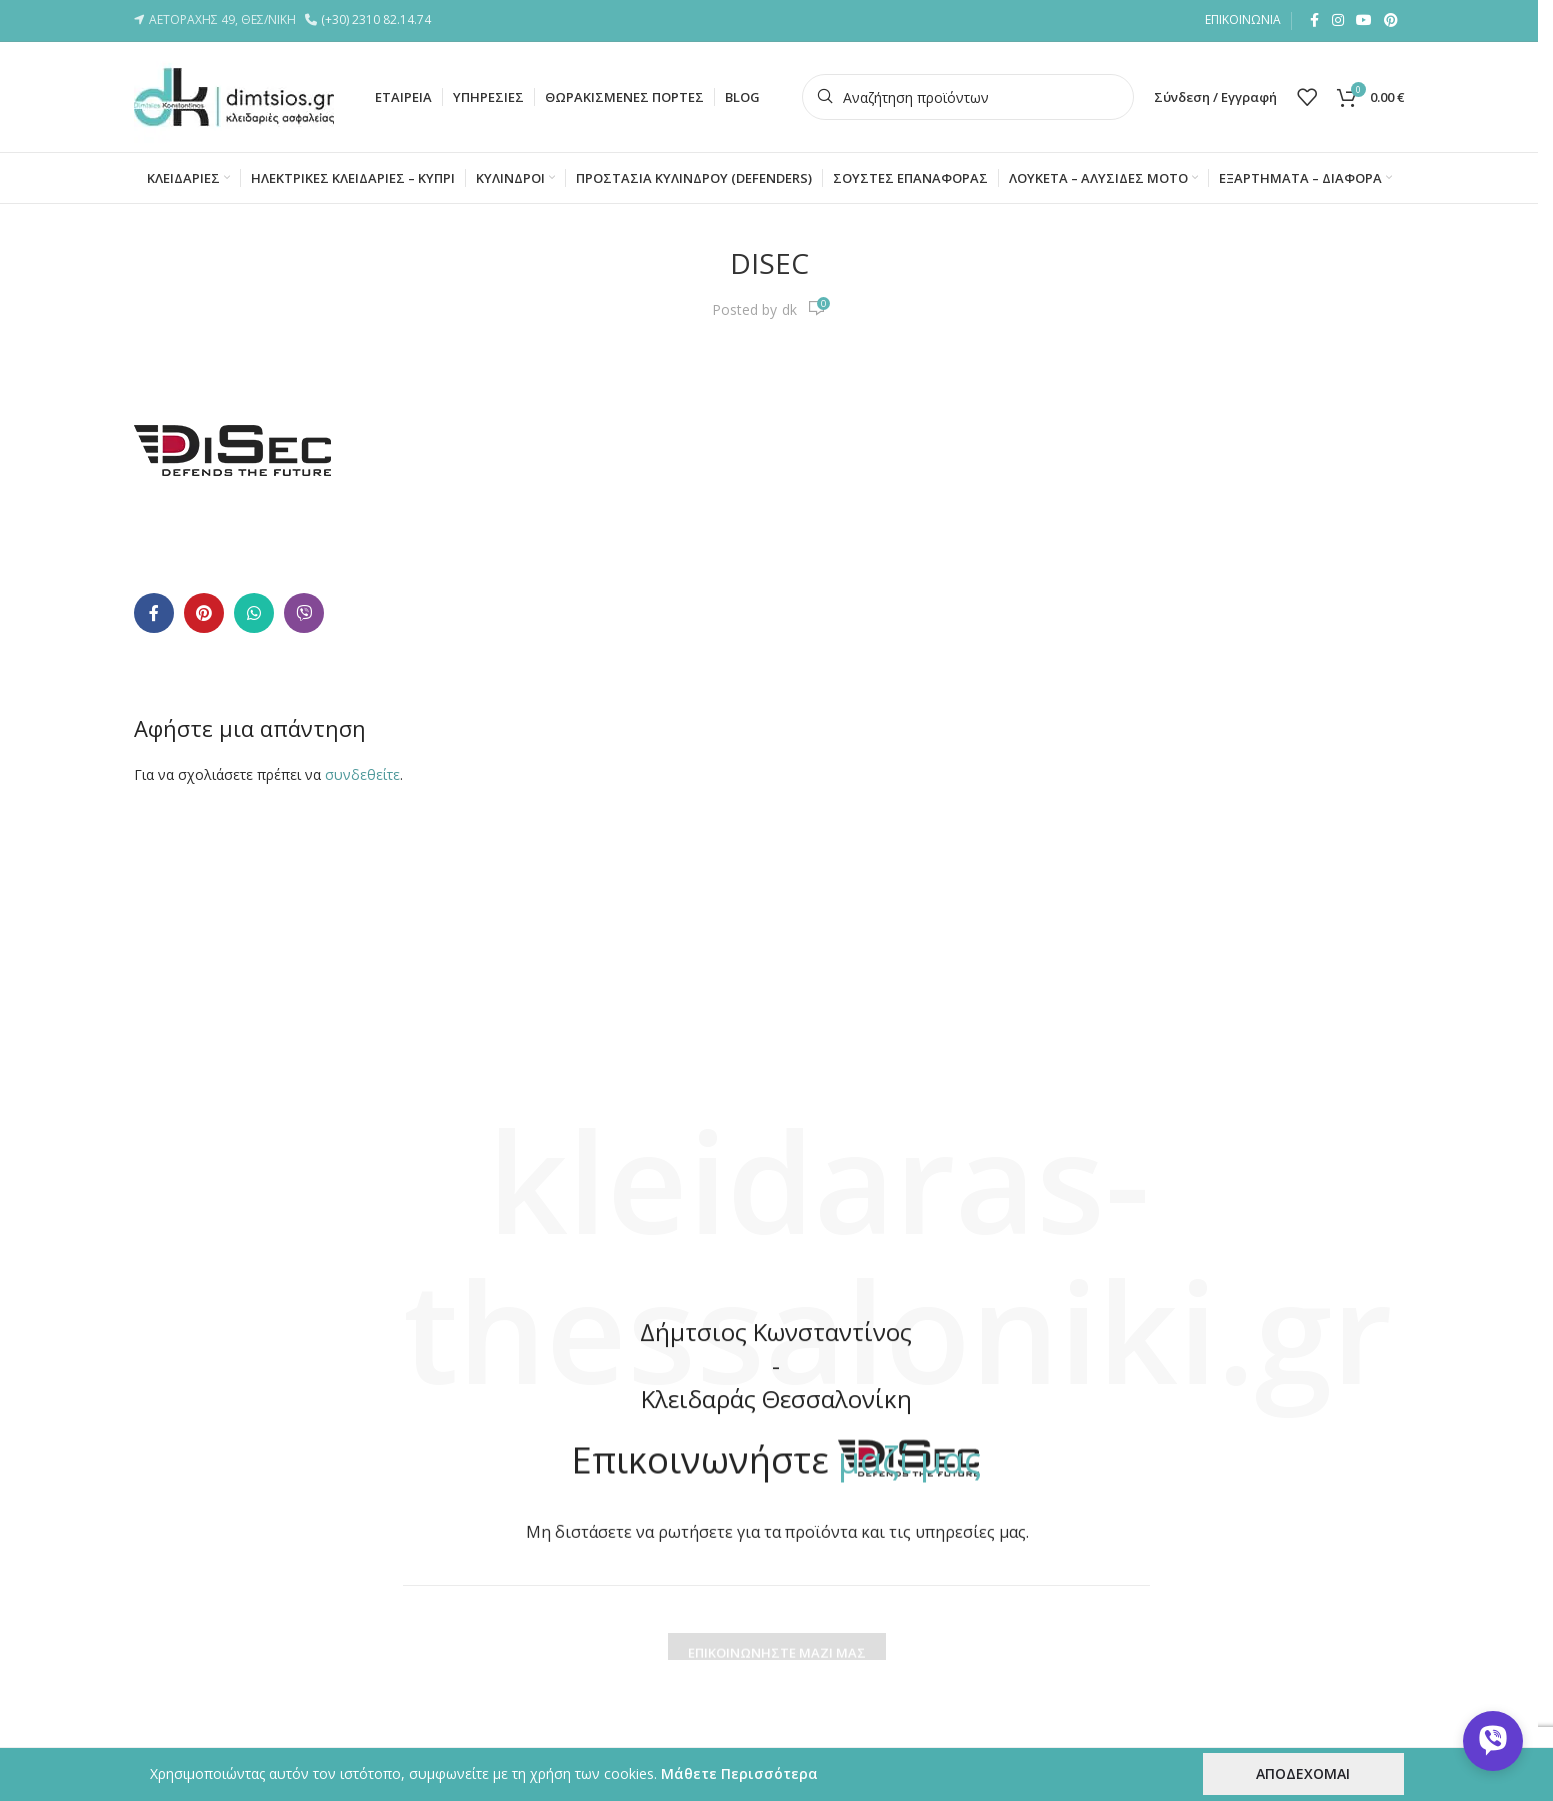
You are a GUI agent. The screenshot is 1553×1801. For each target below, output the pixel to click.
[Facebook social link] (1314, 20)
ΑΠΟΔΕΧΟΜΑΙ (1303, 1773)
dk (789, 309)
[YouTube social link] (1364, 20)
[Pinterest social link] (1391, 20)
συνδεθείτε (362, 774)
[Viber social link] (304, 613)
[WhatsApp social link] (254, 613)
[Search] (968, 97)
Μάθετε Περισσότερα (739, 1773)
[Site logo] (234, 95)
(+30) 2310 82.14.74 (379, 19)
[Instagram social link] (1338, 20)
